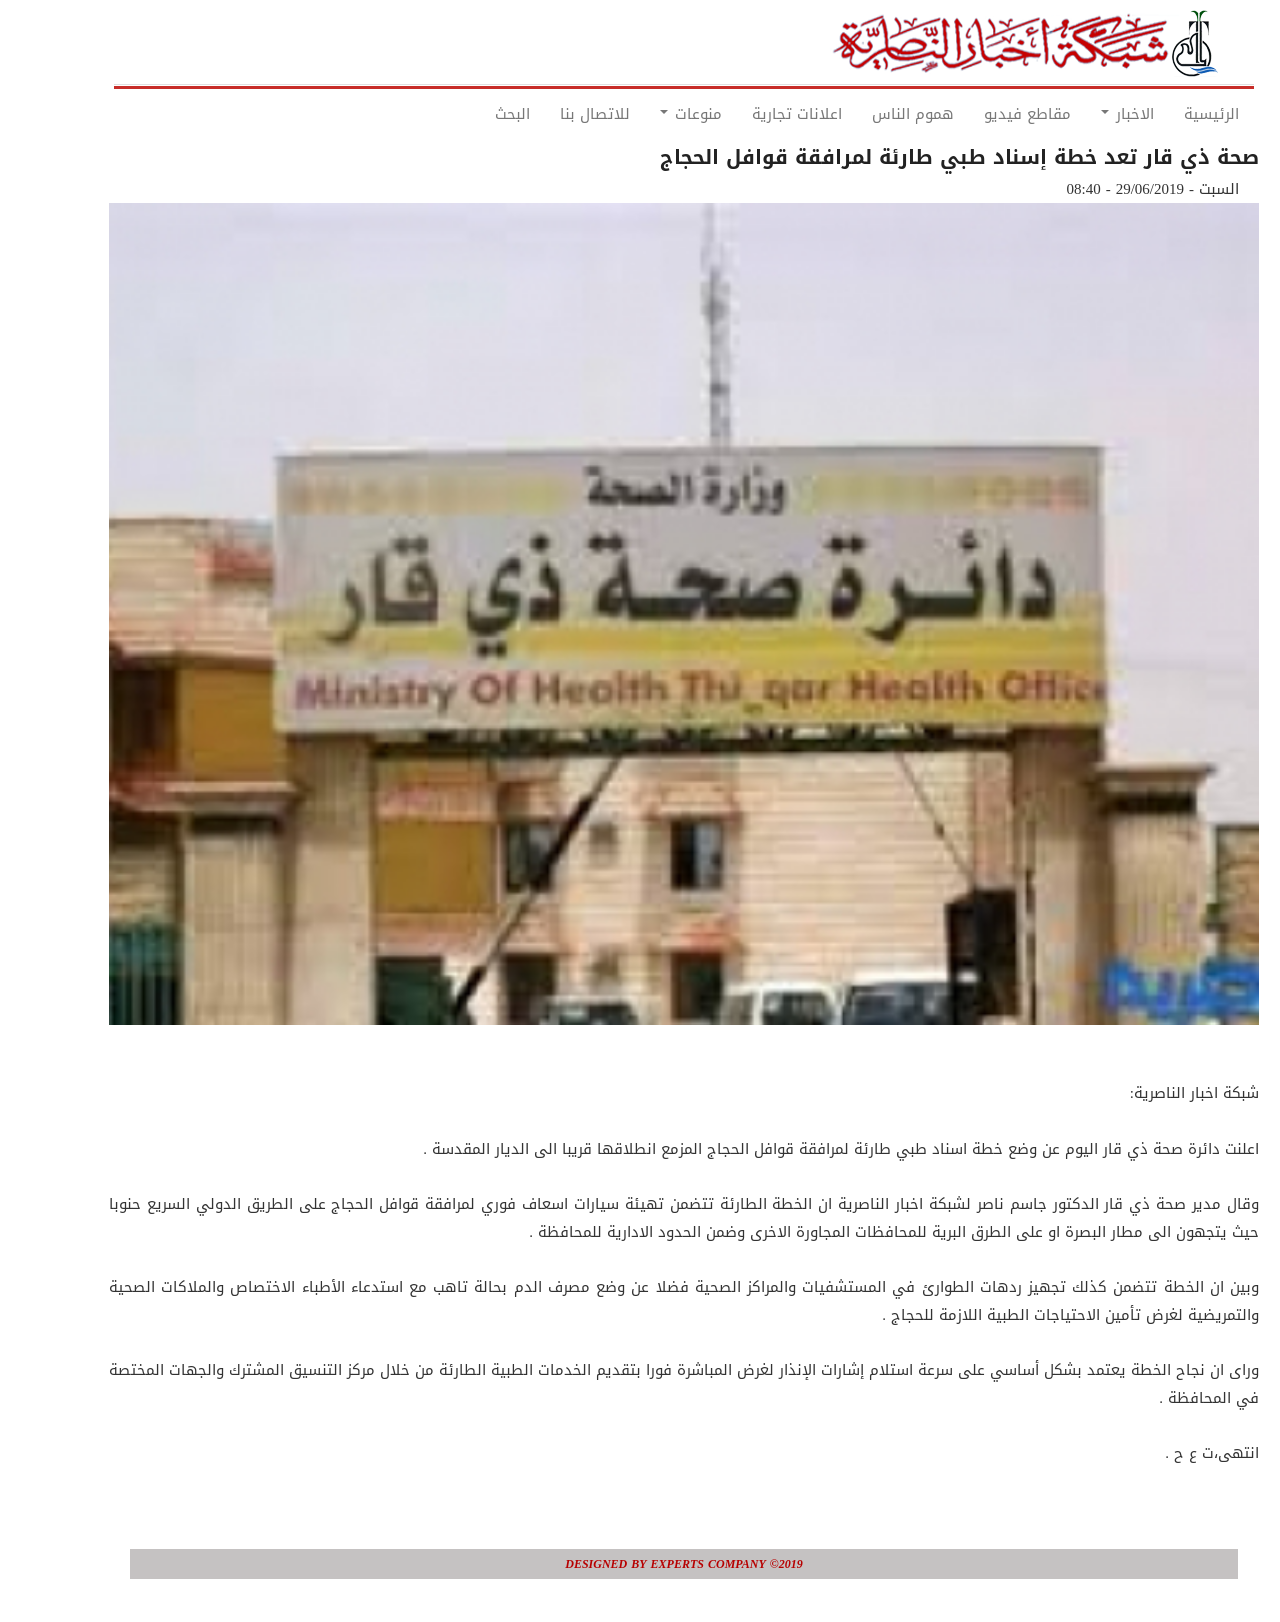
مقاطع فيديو (983, 114)
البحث (468, 114)
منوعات (647, 114)
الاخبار (1083, 114)
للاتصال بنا (551, 114)
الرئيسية (1167, 114)
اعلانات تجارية (753, 114)
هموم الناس (869, 114)
